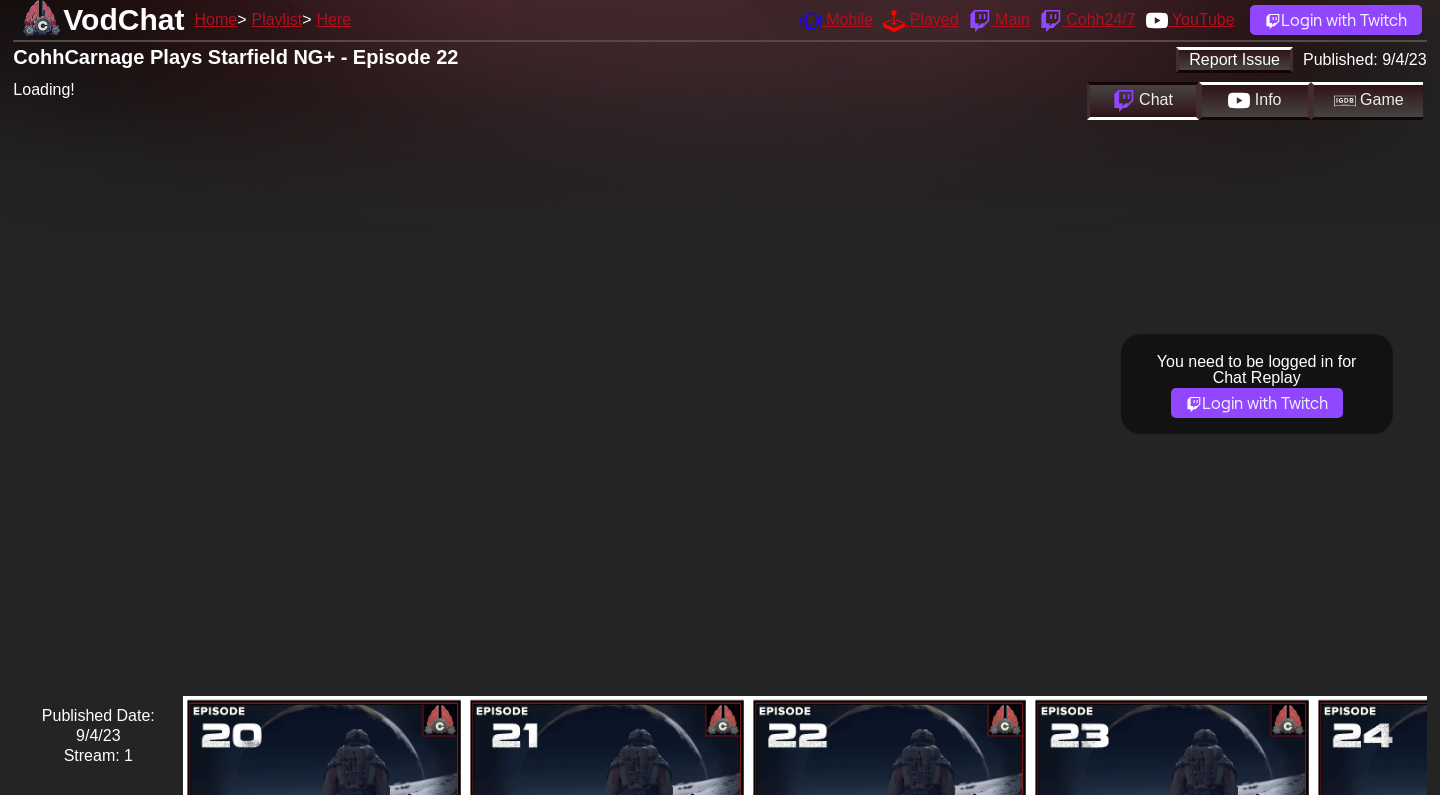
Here (334, 19)
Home (215, 19)
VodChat (123, 19)
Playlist (276, 19)
